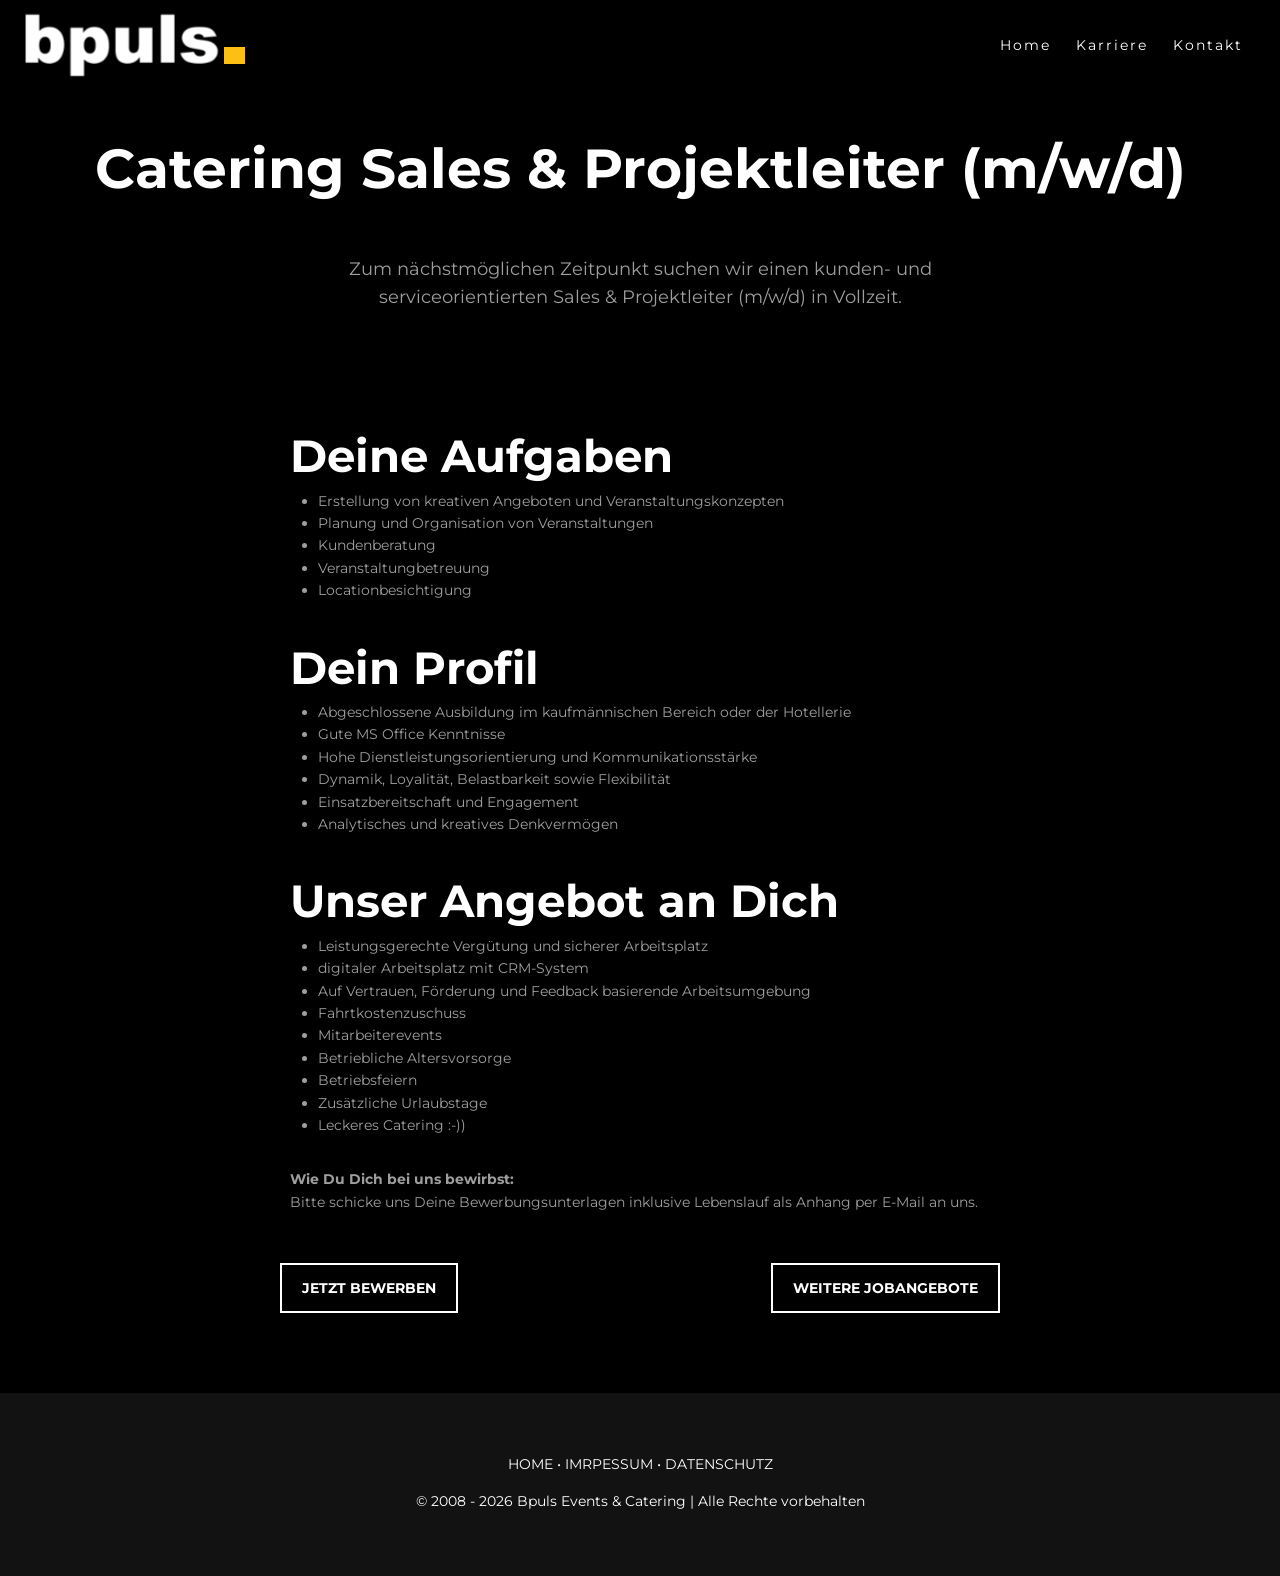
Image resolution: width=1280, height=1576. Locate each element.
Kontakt (1208, 45)
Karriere (1112, 45)
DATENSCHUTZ (719, 1464)
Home (1025, 45)
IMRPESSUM (609, 1464)
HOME (530, 1464)
